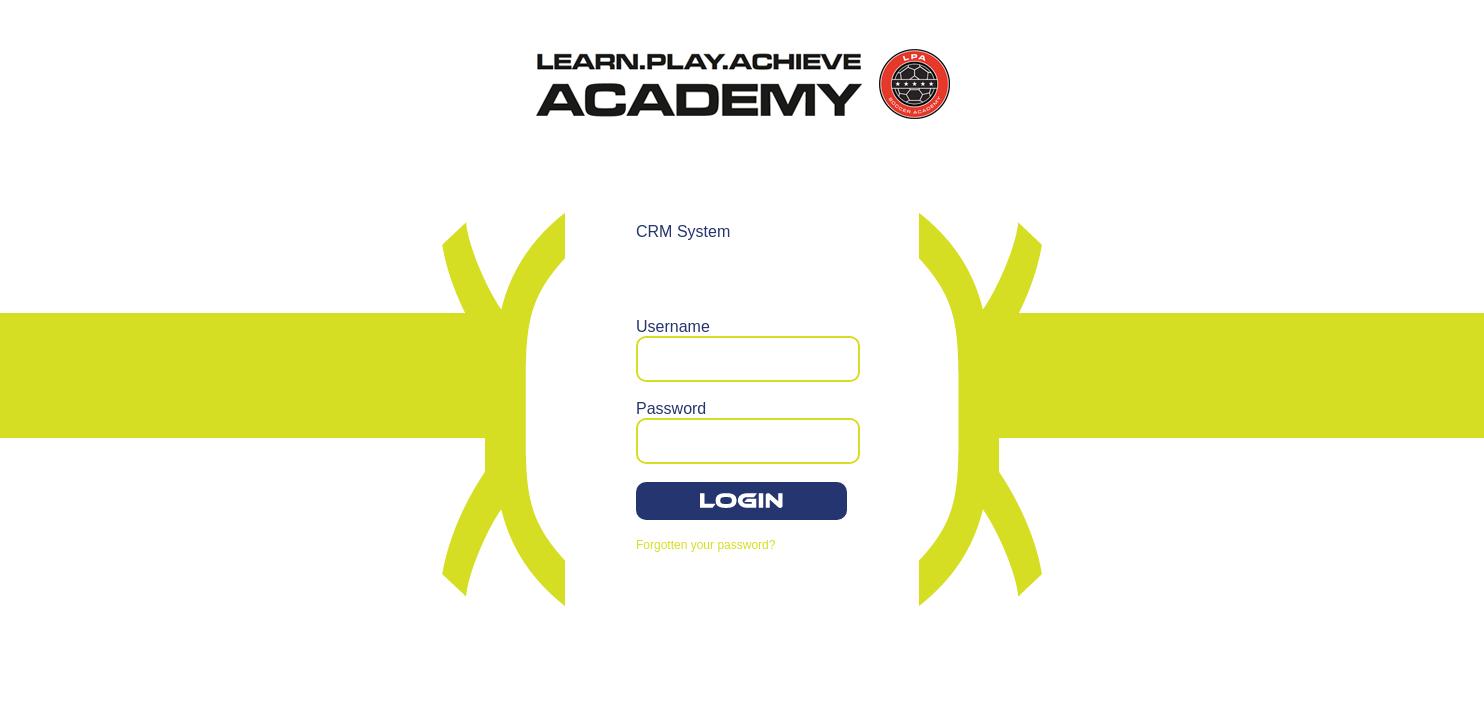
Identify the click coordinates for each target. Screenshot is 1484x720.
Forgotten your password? (705, 545)
